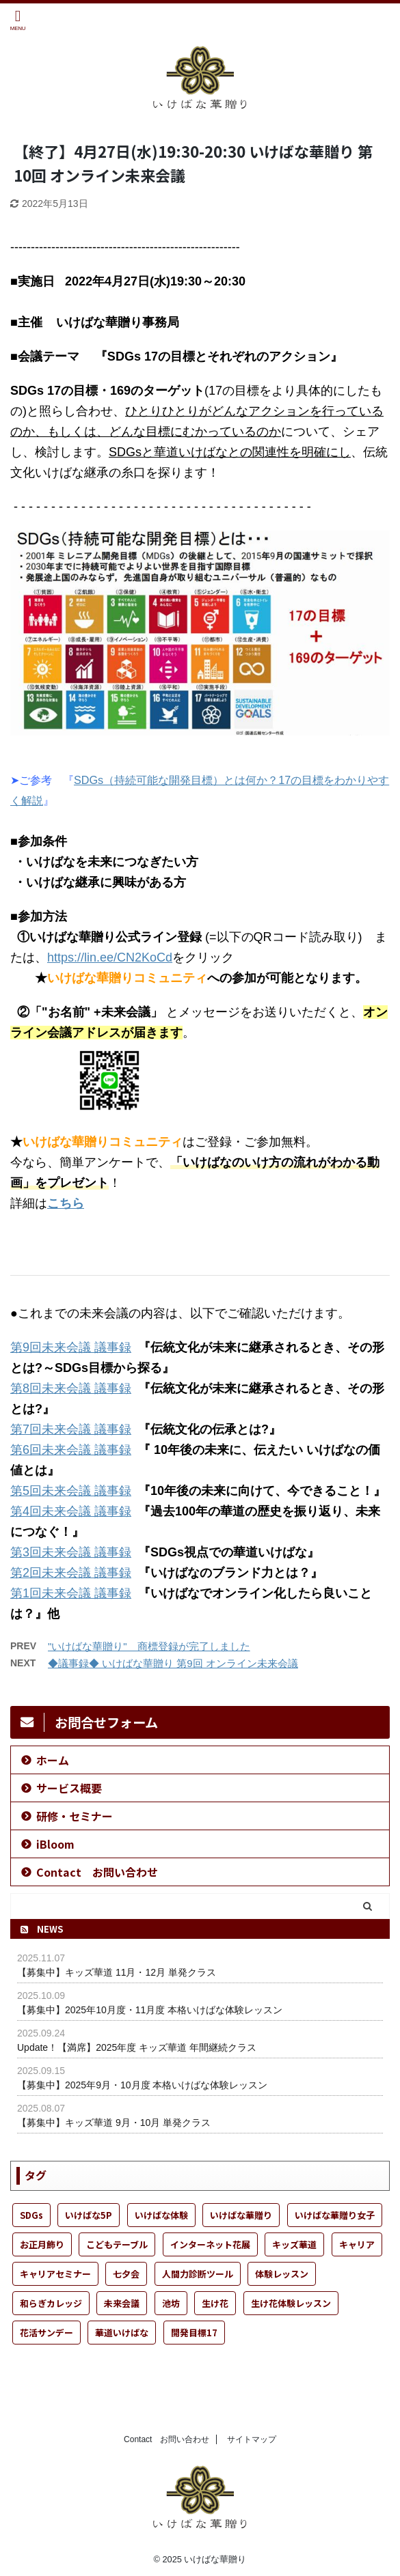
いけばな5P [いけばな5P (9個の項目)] (88, 2215)
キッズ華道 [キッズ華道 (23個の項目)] (294, 2244)
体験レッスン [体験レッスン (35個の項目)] (281, 2273)
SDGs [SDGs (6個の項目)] (31, 2215)
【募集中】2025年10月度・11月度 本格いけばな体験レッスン (149, 2009)
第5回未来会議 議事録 (70, 1491)
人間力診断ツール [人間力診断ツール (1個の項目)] (197, 2273)
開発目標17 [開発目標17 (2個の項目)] (194, 2332)
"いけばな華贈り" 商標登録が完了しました (149, 1646)
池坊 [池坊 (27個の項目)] (171, 2303)
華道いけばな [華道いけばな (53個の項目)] (121, 2332)
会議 (80, 1450)
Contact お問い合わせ (97, 1872)
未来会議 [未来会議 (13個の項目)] (121, 2303)
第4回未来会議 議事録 (70, 1511)
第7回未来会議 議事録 (70, 1429)
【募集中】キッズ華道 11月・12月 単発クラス (116, 1972)
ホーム (52, 1760)
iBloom (55, 1844)
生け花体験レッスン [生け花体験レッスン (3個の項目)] (291, 2303)
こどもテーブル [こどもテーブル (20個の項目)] (117, 2244)
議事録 (112, 1450)
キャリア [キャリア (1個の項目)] (357, 2244)
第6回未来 (38, 1450)
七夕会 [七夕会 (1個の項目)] (126, 2273)
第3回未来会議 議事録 (70, 1552)
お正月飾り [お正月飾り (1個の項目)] (42, 2244)
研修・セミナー (74, 1816)
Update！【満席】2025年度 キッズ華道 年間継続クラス (136, 2047)
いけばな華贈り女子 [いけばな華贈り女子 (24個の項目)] (335, 2215)
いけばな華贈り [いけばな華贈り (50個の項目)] (241, 2215)
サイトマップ (251, 2439)
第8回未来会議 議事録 (70, 1388)
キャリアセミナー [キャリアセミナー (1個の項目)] (55, 2273)
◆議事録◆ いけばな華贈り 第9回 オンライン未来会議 (173, 1663)
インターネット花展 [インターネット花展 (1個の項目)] (210, 2244)
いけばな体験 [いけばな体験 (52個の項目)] (161, 2215)
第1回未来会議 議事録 (70, 1593)
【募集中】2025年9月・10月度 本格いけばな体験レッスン (142, 2085)
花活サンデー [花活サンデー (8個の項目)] (46, 2332)
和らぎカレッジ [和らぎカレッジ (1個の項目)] (51, 2303)
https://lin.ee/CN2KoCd (109, 957)
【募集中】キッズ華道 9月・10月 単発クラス (114, 2122)
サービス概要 (69, 1788)
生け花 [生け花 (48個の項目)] (215, 2303)
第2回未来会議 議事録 (70, 1573)
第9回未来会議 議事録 (70, 1347)
